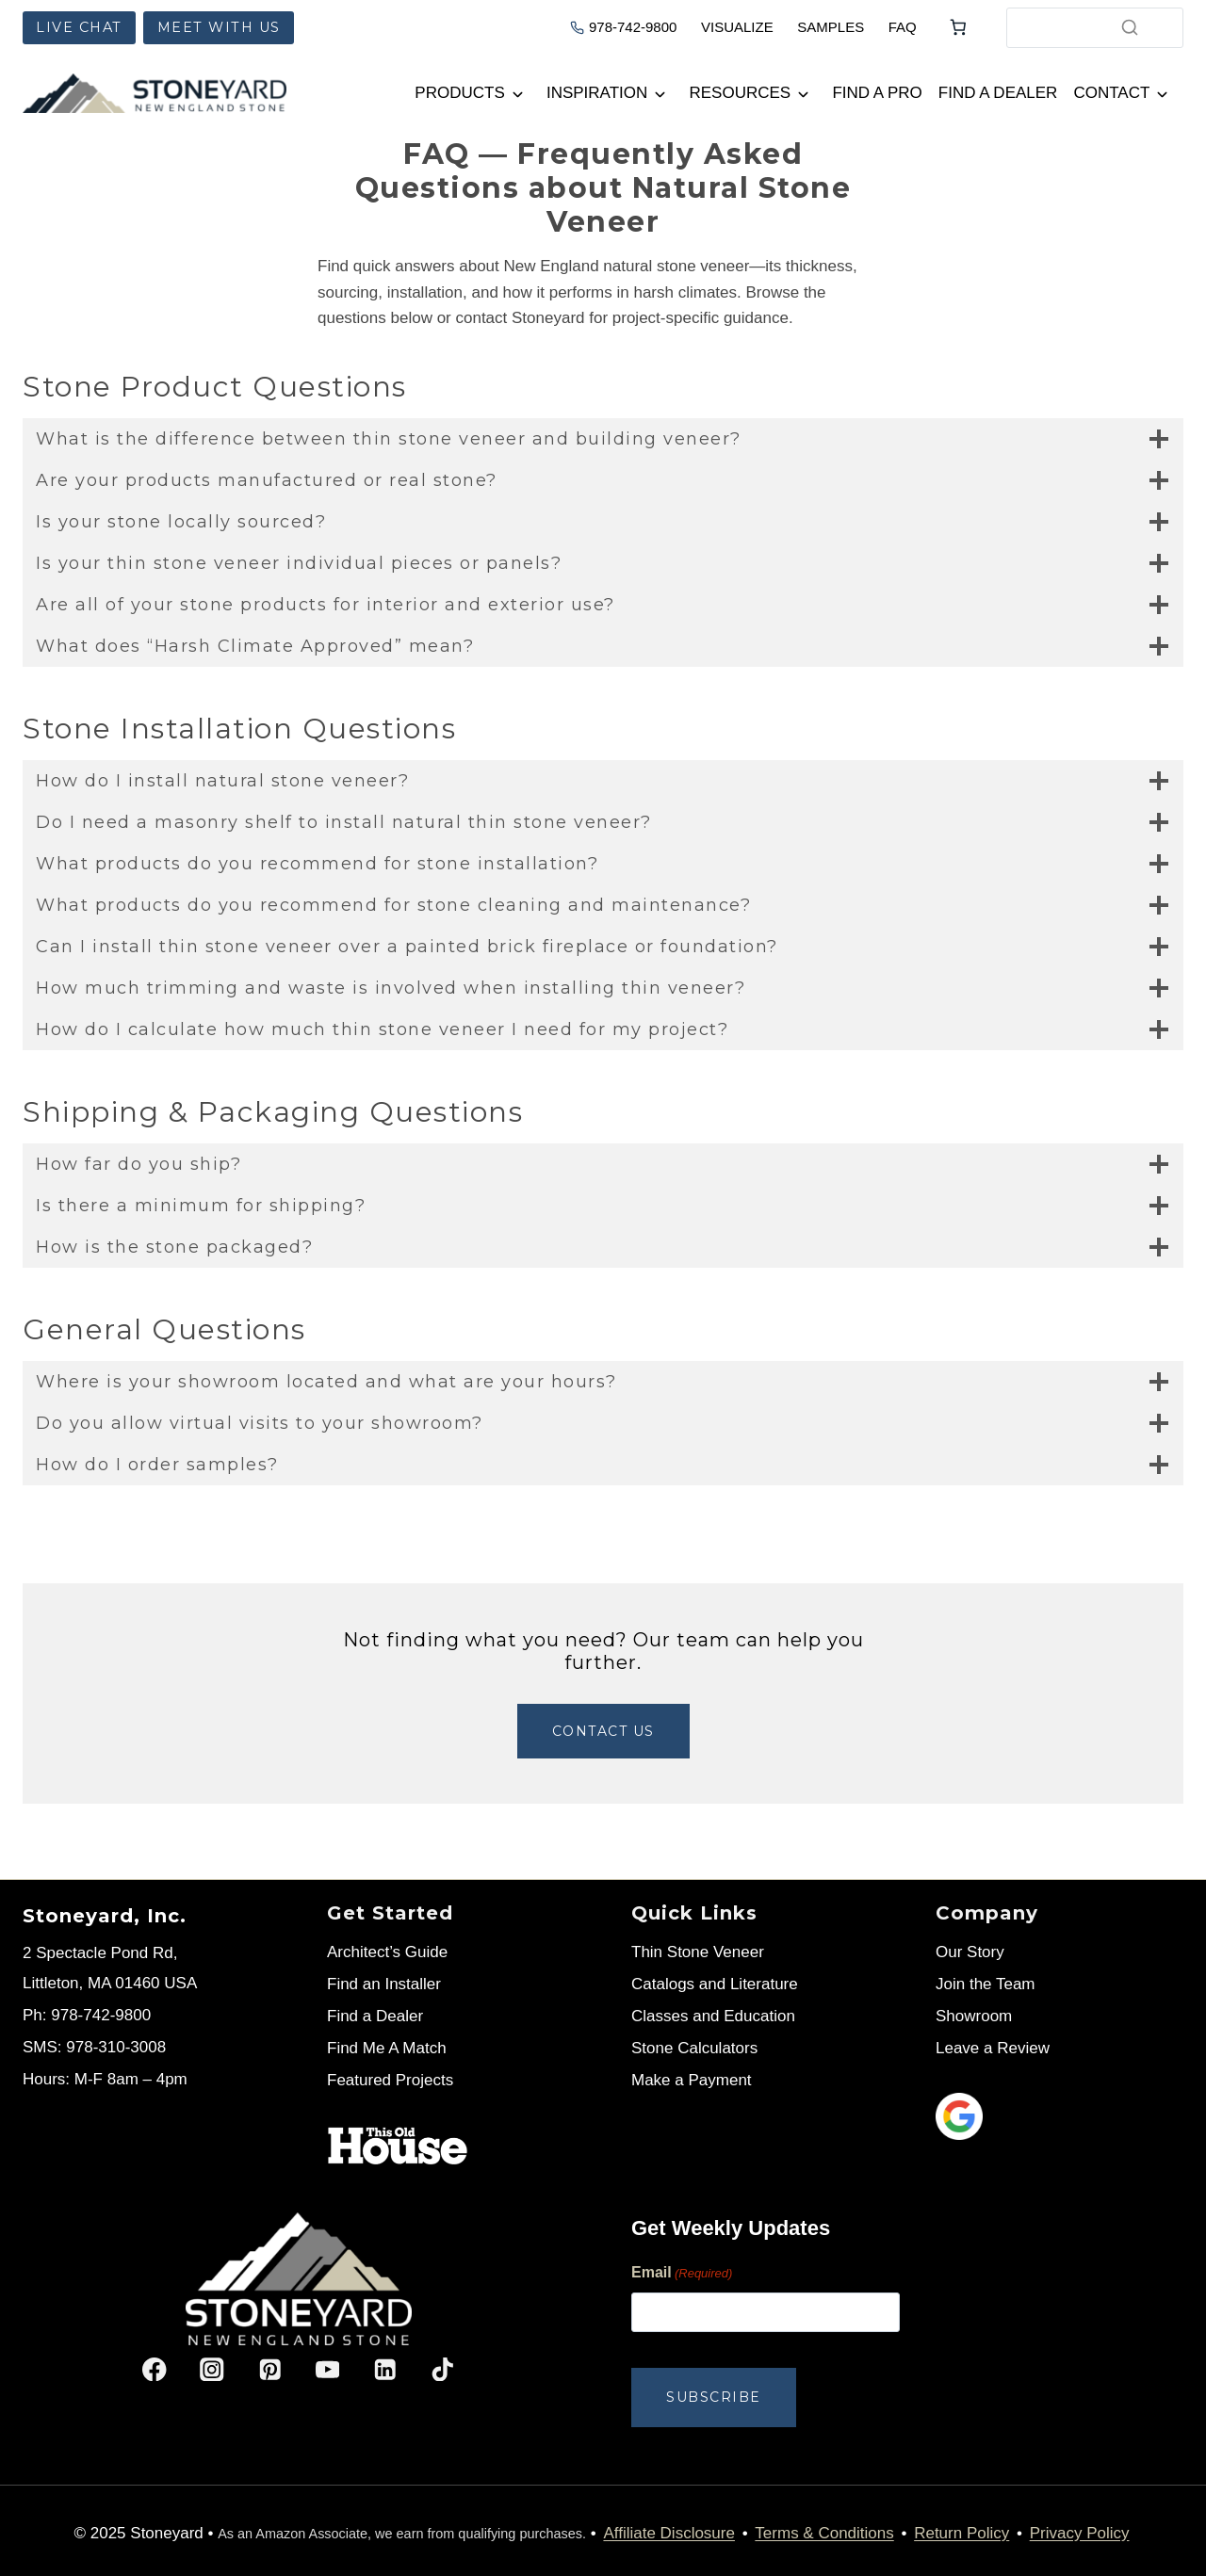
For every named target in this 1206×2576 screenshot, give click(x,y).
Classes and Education (713, 2016)
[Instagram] (212, 2369)
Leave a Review (993, 2048)
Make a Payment (691, 2080)
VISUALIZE (737, 27)
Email (681, 2274)
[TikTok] (442, 2369)
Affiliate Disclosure (669, 2528)
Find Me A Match (387, 2048)
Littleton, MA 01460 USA (110, 1983)
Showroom (974, 2016)
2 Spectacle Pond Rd (98, 1953)
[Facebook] (155, 2369)
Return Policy (961, 2528)
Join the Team (985, 1984)
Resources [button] (740, 93)
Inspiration (596, 93)
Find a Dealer (998, 93)
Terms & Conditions (824, 2528)
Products (459, 93)
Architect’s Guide (387, 1952)
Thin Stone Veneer (697, 1952)
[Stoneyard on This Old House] (397, 2146)
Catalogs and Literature (714, 1984)
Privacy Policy (1080, 2528)
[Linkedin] (385, 2369)
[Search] (1129, 27)
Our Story (970, 1952)
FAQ (902, 27)
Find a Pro (876, 93)
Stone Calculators (694, 2048)
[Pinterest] (270, 2369)
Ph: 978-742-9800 (87, 2015)
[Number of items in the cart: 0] (958, 27)
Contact (1111, 93)
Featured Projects (390, 2080)
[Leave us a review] (1059, 2116)
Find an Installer (384, 1984)
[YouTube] (327, 2369)
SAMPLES (830, 27)
